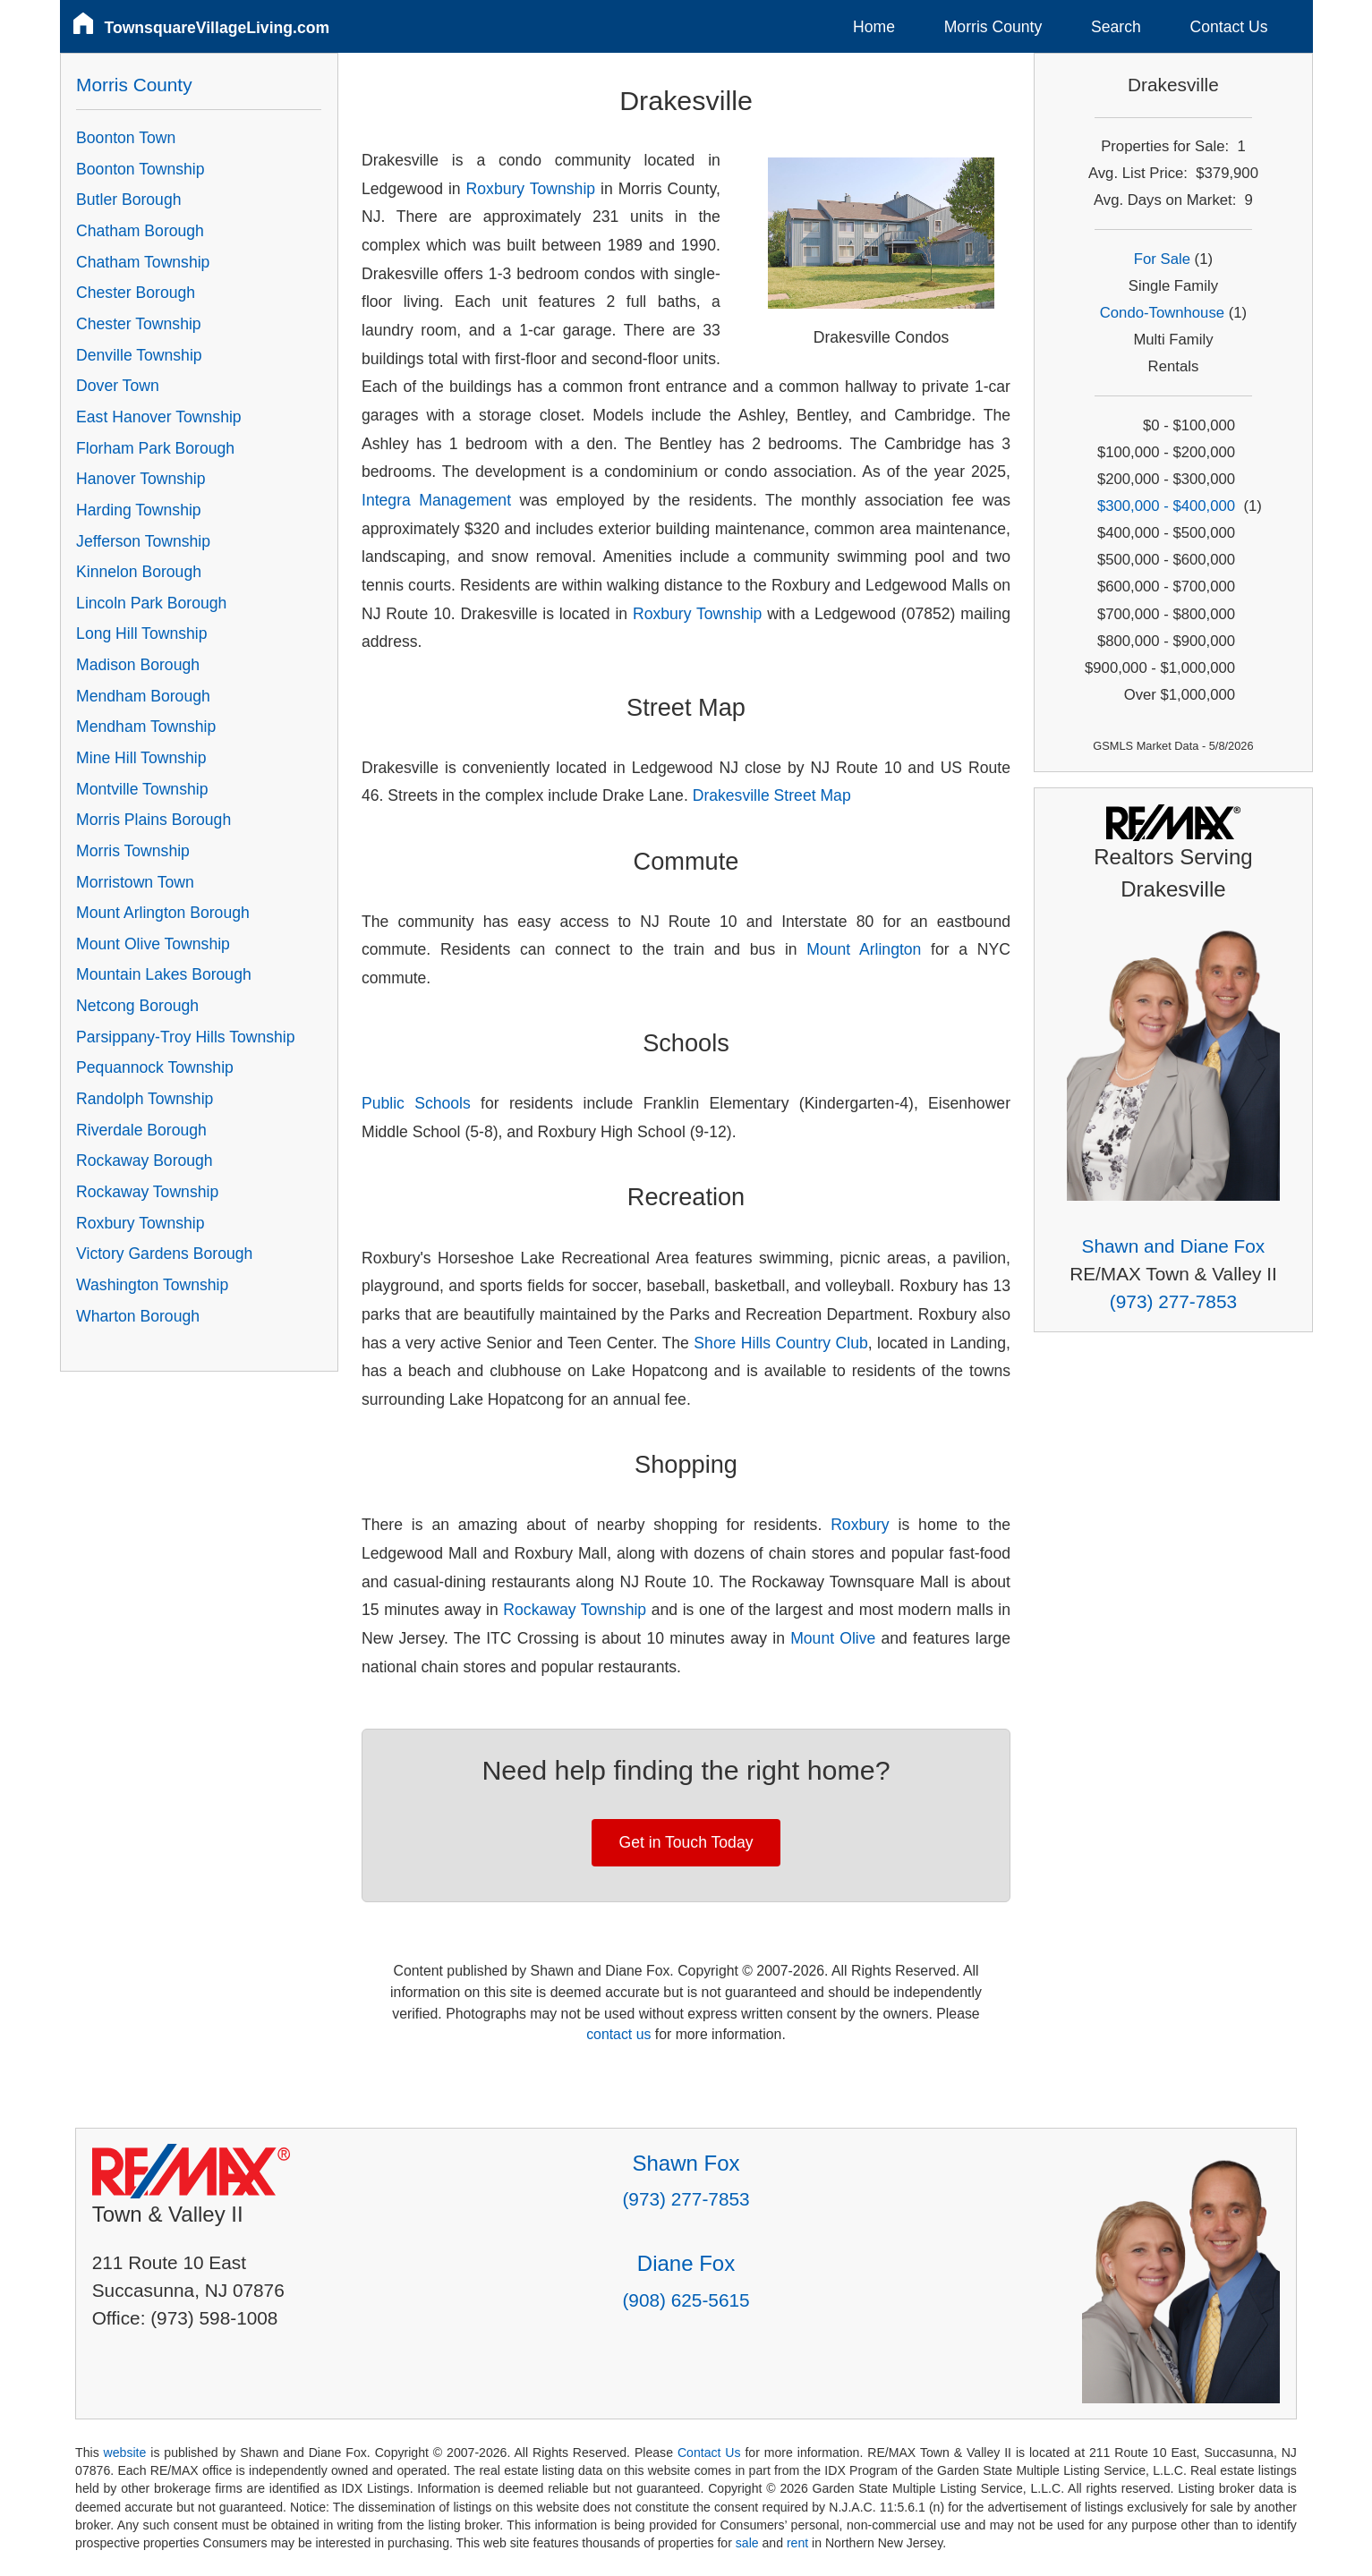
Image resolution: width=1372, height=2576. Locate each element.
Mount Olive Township (153, 944)
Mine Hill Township (141, 758)
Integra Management (436, 500)
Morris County (993, 27)
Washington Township (152, 1285)
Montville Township (142, 789)
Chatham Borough (140, 231)
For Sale (1162, 259)
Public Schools (416, 1103)
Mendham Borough (143, 696)
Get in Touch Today (685, 1842)
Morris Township (133, 851)
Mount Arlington (863, 949)
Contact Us (1229, 27)
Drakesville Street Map (772, 795)
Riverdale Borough (141, 1130)
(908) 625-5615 (685, 2300)
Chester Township (138, 324)
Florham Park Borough (155, 448)
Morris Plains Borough (153, 820)
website (125, 2452)
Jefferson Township (143, 541)
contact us (618, 2034)
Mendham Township (146, 726)
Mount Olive (832, 1638)
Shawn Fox (685, 2163)
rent (797, 2543)
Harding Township (138, 510)
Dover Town (117, 386)
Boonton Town (125, 138)
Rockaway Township (574, 1610)
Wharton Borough (138, 1316)
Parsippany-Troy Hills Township (185, 1037)
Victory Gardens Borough (164, 1253)
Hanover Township (140, 479)
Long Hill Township (141, 633)
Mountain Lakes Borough (163, 974)
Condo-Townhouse (1162, 312)
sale (747, 2543)
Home (874, 27)
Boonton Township (140, 169)
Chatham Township (142, 262)
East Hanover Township (159, 417)
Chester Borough (135, 293)
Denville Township (139, 355)
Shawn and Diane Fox (1173, 1246)
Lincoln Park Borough (151, 603)
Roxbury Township (531, 189)
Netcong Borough (137, 1006)
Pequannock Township (155, 1067)
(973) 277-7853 (1173, 1301)
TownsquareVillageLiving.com (217, 28)
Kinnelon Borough (138, 572)
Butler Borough (128, 199)
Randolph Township (144, 1099)
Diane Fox (686, 2263)
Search (1116, 27)
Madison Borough (138, 665)
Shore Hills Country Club (780, 1343)
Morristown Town (135, 882)
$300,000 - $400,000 (1166, 505)
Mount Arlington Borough (163, 913)
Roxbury (860, 1525)
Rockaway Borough (144, 1160)
